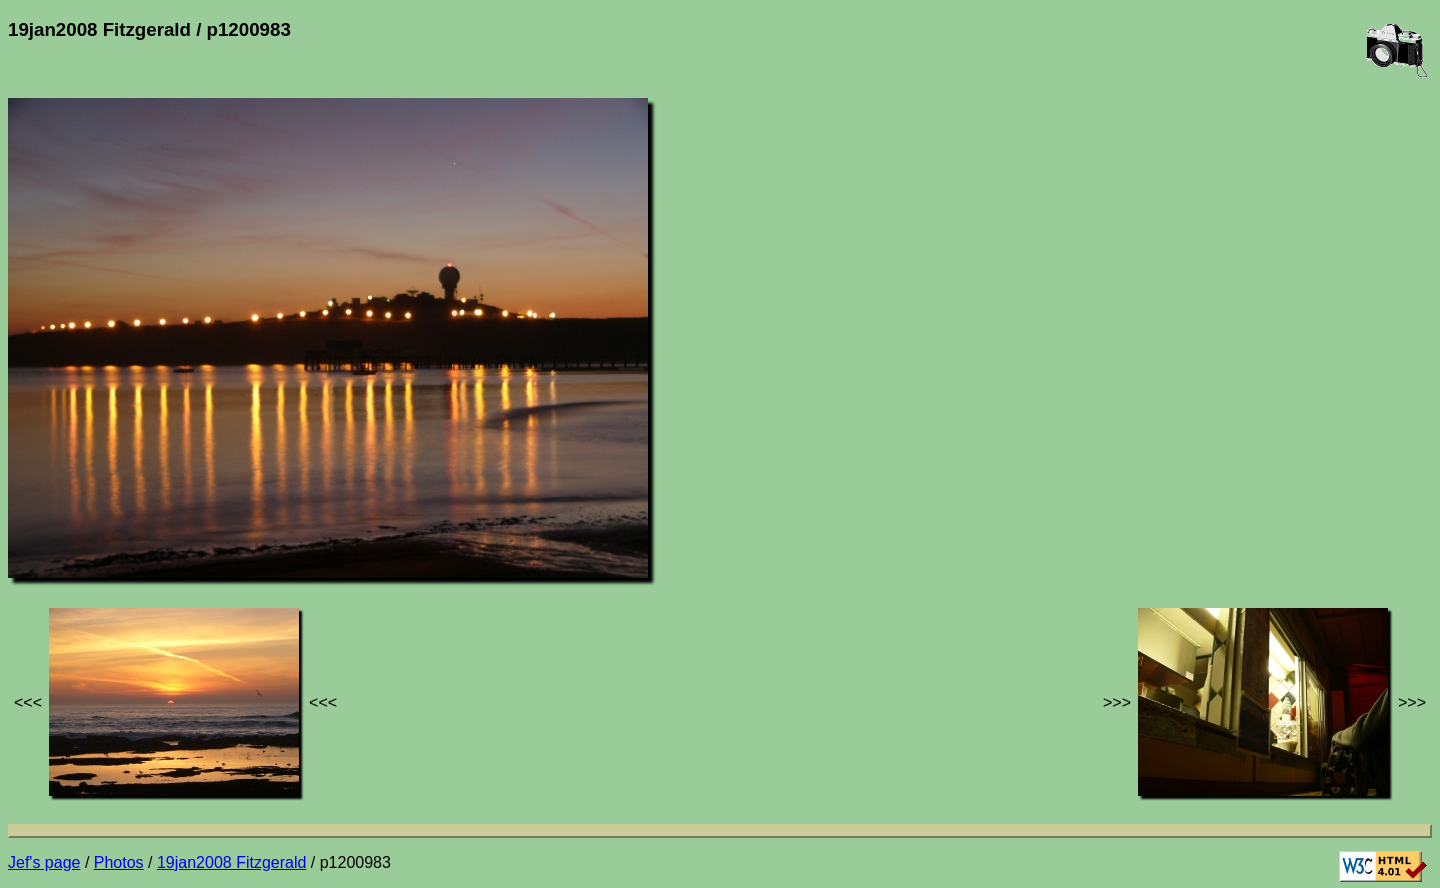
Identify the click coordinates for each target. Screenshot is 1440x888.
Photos (119, 862)
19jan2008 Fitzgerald (231, 862)
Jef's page (44, 862)
